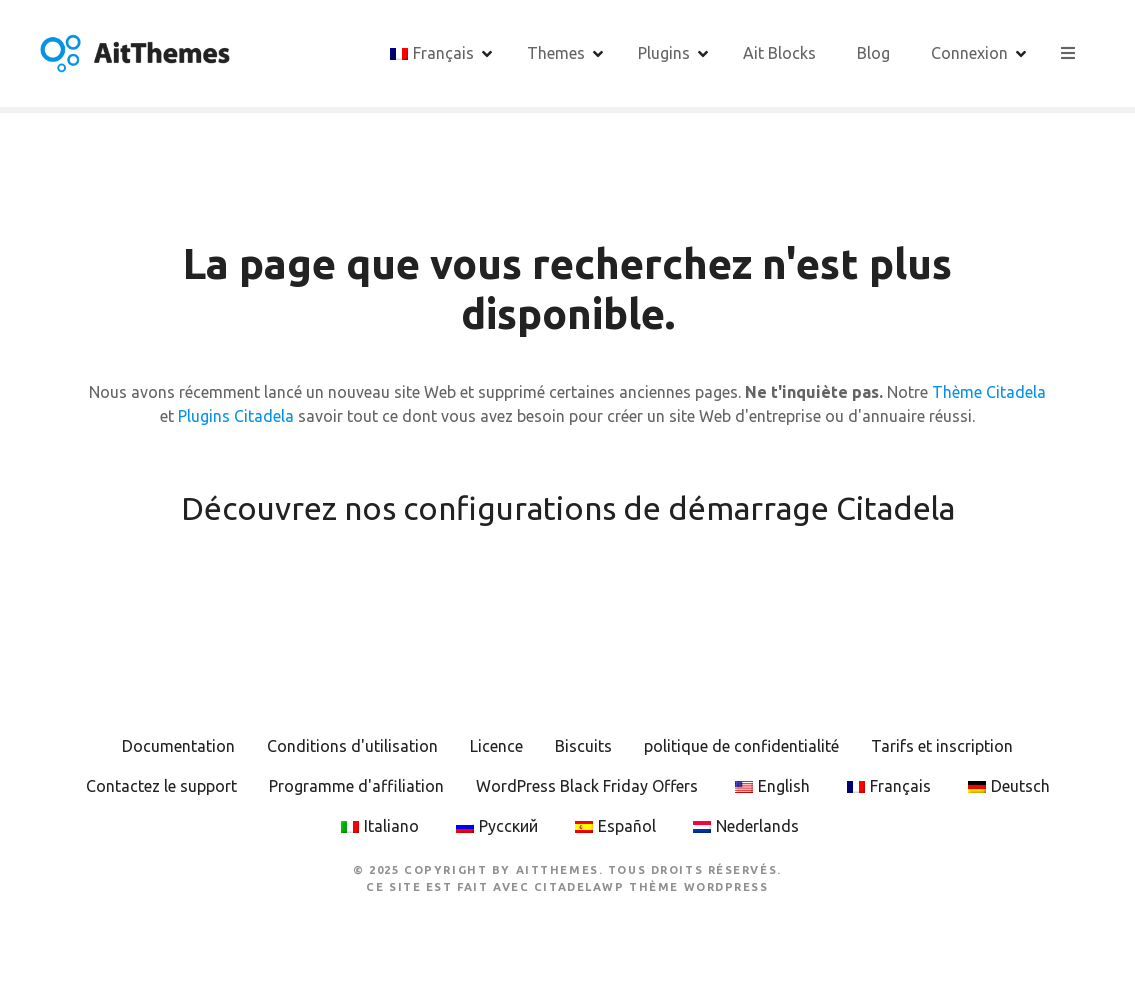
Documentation (178, 746)
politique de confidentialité (741, 746)
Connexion (969, 53)
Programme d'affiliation (356, 786)
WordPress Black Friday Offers (587, 786)
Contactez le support (161, 786)
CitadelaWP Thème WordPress (651, 887)
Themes (556, 53)
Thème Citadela (989, 392)
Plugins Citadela (236, 416)
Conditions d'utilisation (352, 746)
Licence (496, 746)
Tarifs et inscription (942, 746)
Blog (873, 53)
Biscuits (583, 746)
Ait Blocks (779, 53)
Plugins (664, 53)
